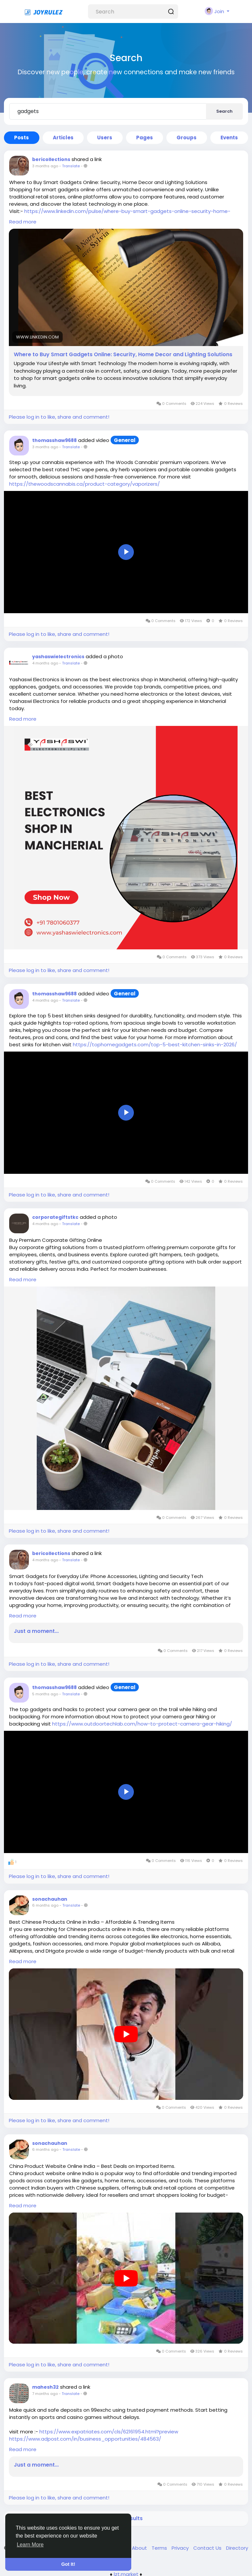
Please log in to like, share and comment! (59, 416)
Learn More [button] (30, 2544)
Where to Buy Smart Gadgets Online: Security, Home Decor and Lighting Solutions (123, 354)
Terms (160, 2547)
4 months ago (45, 663)
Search (224, 111)
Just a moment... (36, 1631)
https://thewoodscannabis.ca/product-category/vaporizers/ (84, 483)
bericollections (51, 159)
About (140, 2547)
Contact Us (208, 2547)
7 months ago (45, 2393)
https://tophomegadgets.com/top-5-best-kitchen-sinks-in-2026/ (155, 1044)
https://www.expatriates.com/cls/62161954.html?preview (108, 2431)
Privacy (181, 2547)
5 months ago (45, 1694)
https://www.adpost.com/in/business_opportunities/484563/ (85, 2438)
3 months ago (45, 166)
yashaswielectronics (58, 656)
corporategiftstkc (55, 1217)
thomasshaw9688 (54, 440)
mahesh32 (45, 2387)
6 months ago (45, 1905)
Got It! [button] (68, 2564)
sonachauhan (49, 1899)
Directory (237, 2547)
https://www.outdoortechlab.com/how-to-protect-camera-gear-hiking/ (142, 1723)
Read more (22, 221)
